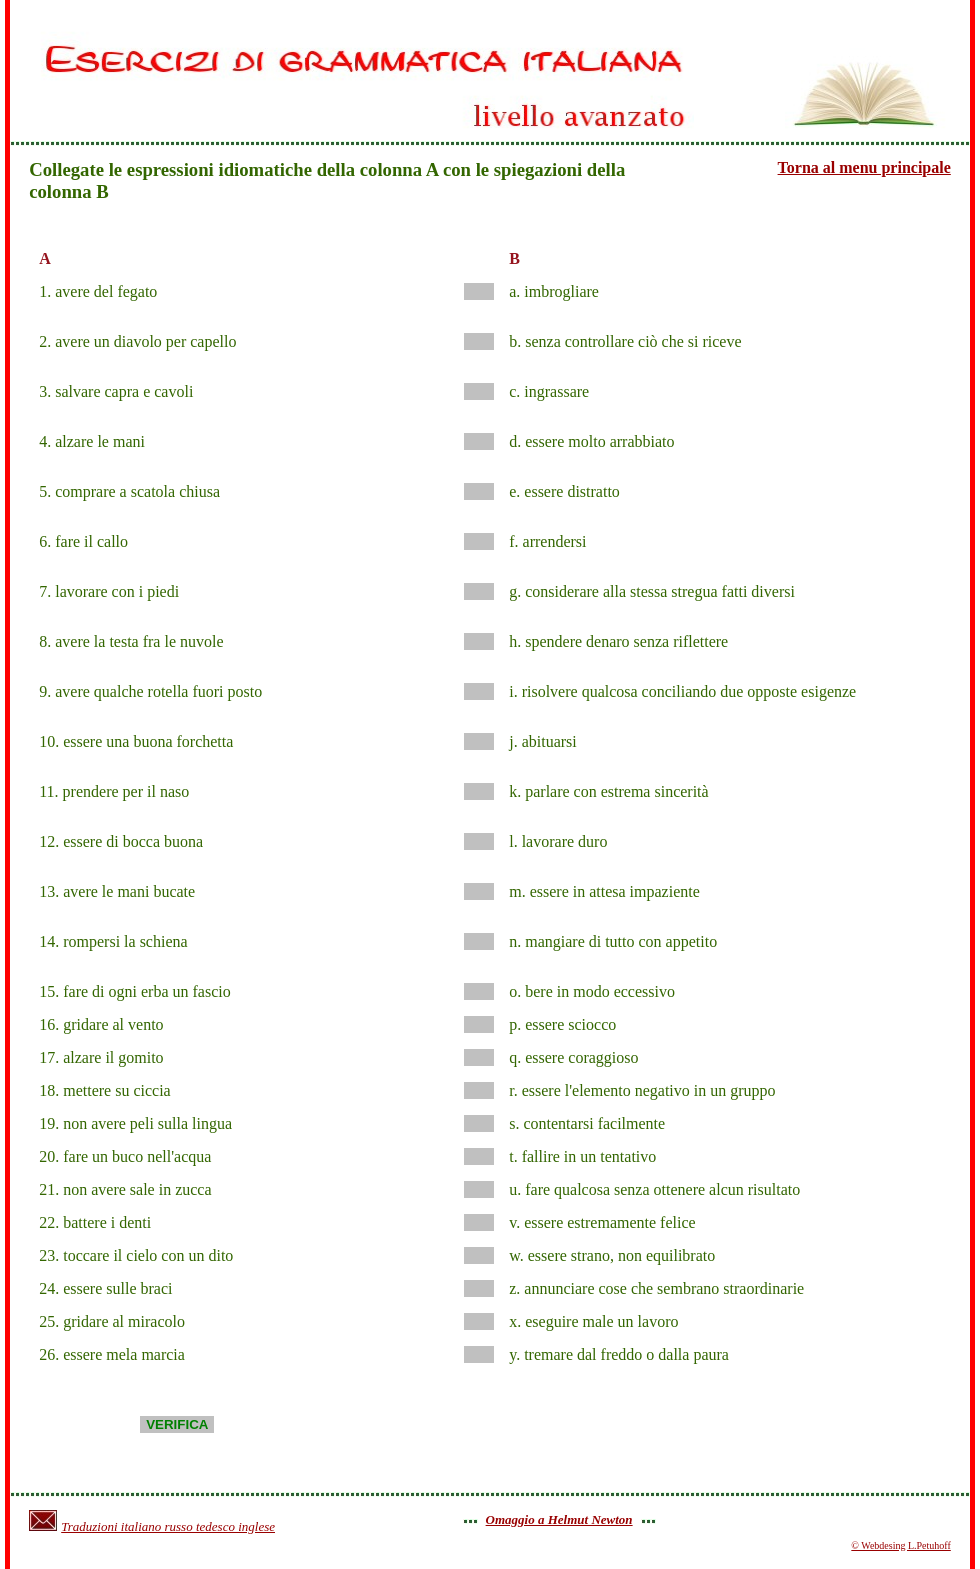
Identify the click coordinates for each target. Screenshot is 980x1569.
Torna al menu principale (864, 167)
